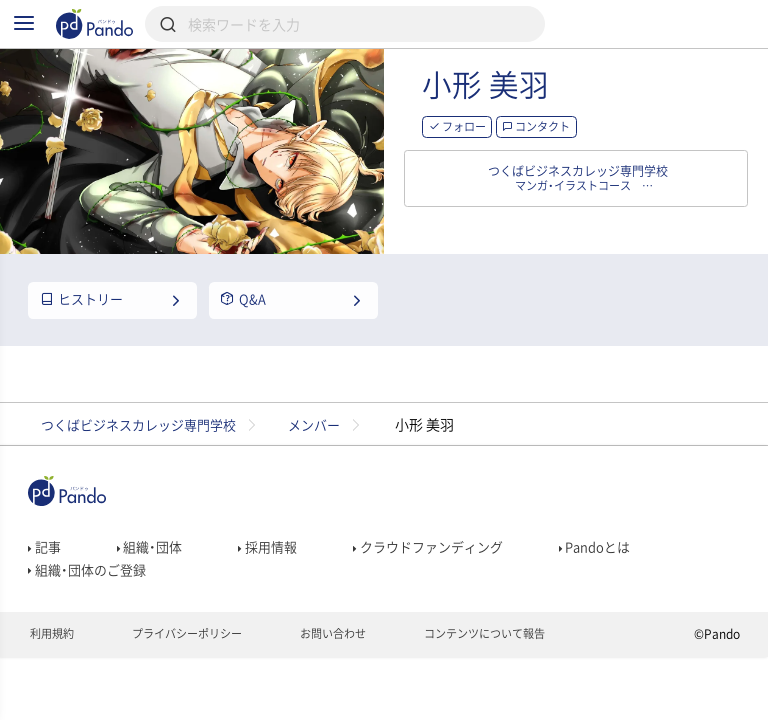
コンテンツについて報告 (512, 686)
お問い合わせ (351, 686)
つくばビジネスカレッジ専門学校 (147, 460)
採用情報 (276, 587)
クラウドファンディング (444, 587)
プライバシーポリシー (196, 686)
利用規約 (53, 686)
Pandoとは (619, 587)
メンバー (336, 460)
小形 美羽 (563, 109)
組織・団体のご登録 (91, 615)
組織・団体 (154, 587)
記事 (45, 587)
